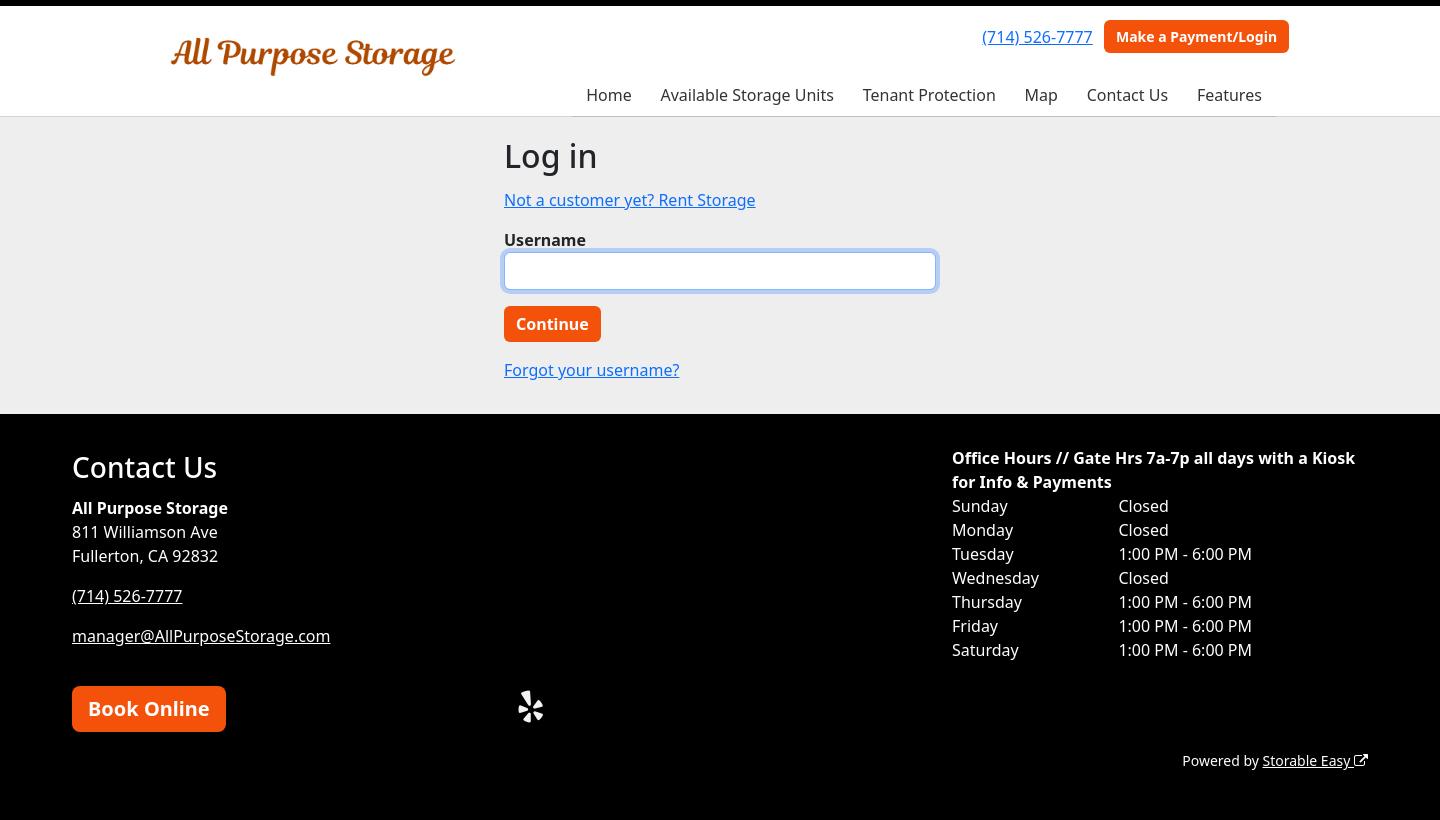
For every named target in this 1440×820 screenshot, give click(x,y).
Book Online (149, 708)
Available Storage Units (747, 95)
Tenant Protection (929, 95)
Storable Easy (1315, 760)
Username (545, 240)
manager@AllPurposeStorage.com (201, 636)
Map (1041, 95)
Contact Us (1127, 95)
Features (1229, 95)
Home (609, 95)
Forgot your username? (591, 370)
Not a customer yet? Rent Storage (630, 200)
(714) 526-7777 (1037, 37)
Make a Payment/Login (1196, 36)
